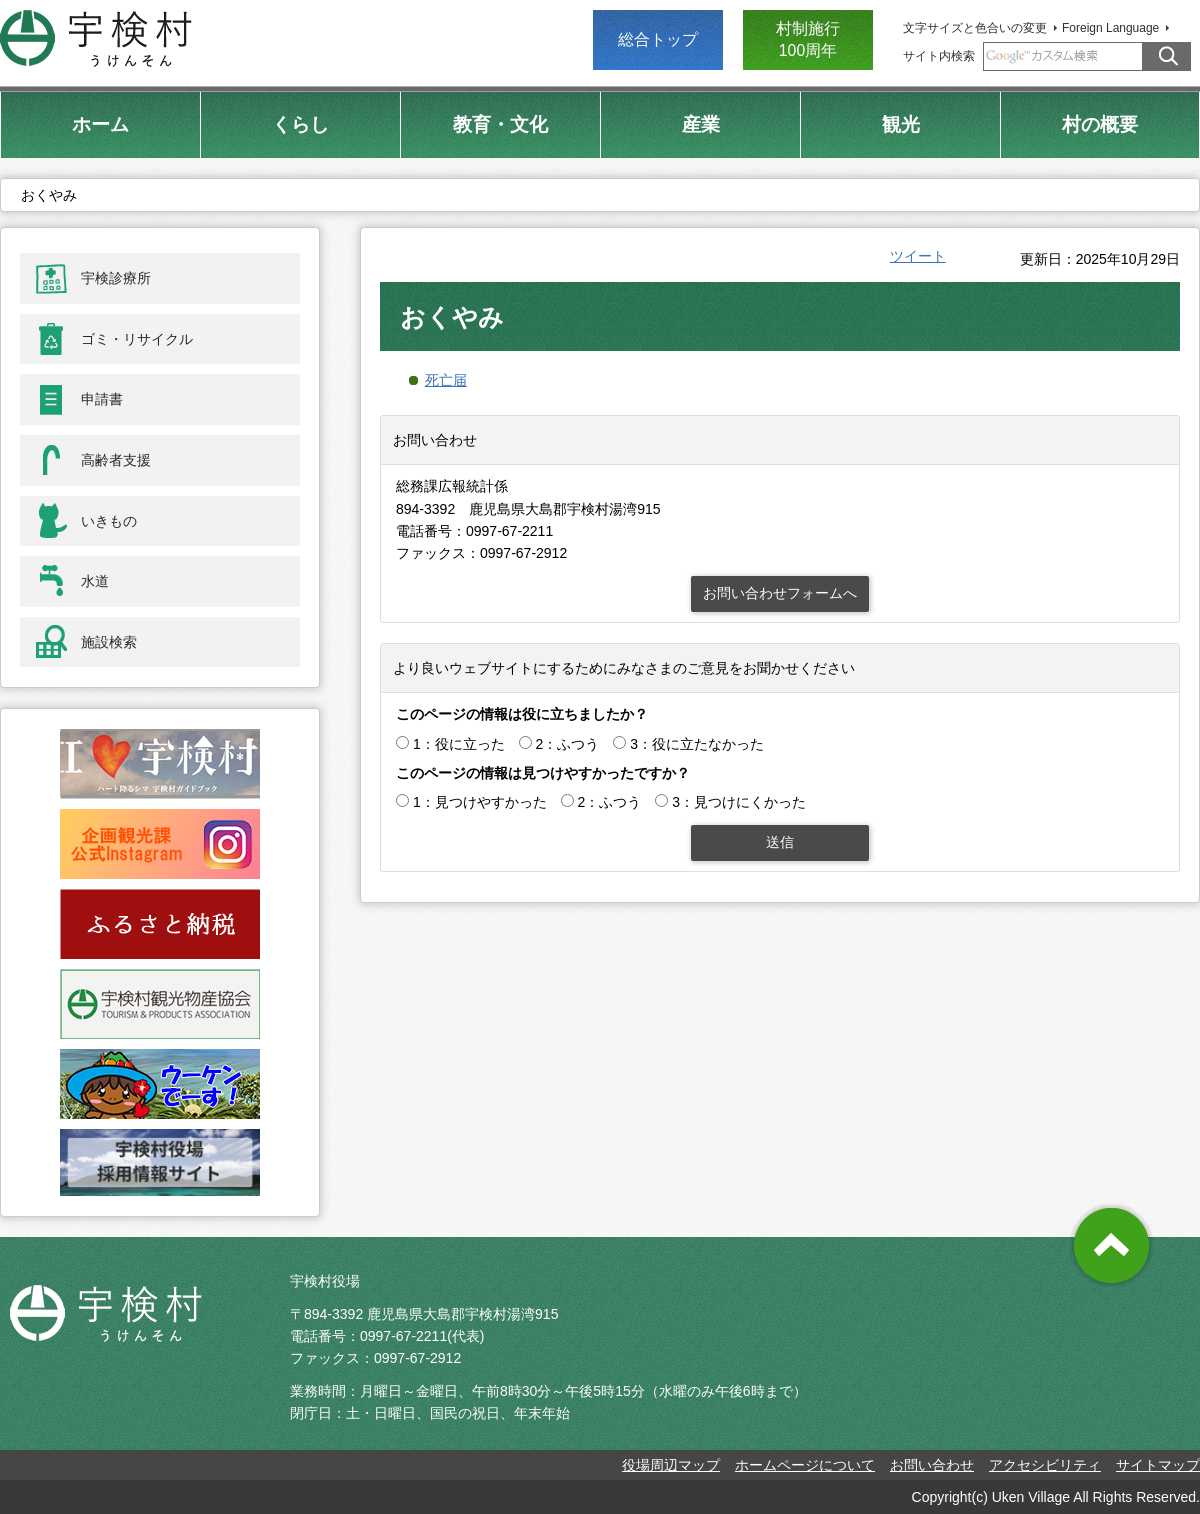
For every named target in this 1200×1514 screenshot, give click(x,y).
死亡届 (446, 380)
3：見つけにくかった (739, 802)
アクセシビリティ (1045, 1465)
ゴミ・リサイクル (137, 339)
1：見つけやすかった (480, 802)
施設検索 (109, 642)
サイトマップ (1158, 1465)
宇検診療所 (116, 278)
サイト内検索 (939, 56)
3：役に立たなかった (697, 744)
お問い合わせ (932, 1465)
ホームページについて (805, 1465)
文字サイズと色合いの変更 (975, 28)
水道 (95, 581)
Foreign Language (1110, 28)
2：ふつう (568, 744)
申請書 (102, 399)
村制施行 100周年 (808, 39)
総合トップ (658, 39)
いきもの (109, 521)
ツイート (918, 256)
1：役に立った (459, 744)
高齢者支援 (116, 460)
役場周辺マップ (671, 1465)
